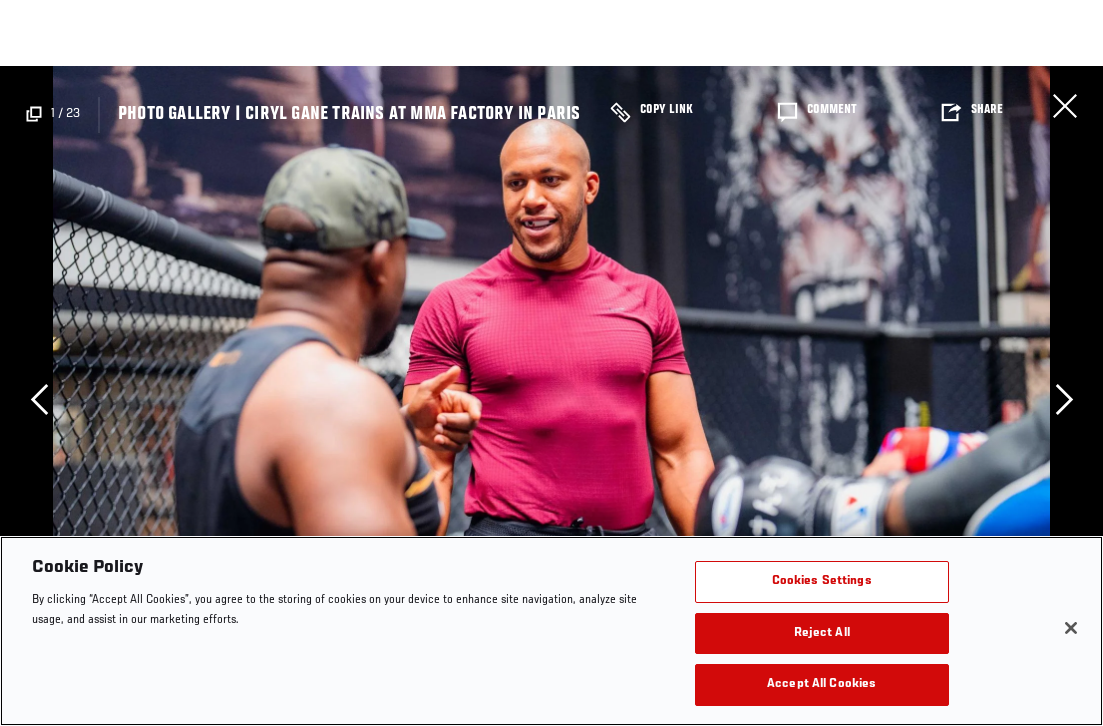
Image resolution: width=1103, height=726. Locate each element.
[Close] (1071, 628)
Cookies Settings (822, 581)
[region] (551, 631)
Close (1065, 106)
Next (1064, 399)
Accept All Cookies (821, 684)
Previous (39, 399)
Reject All (822, 633)
